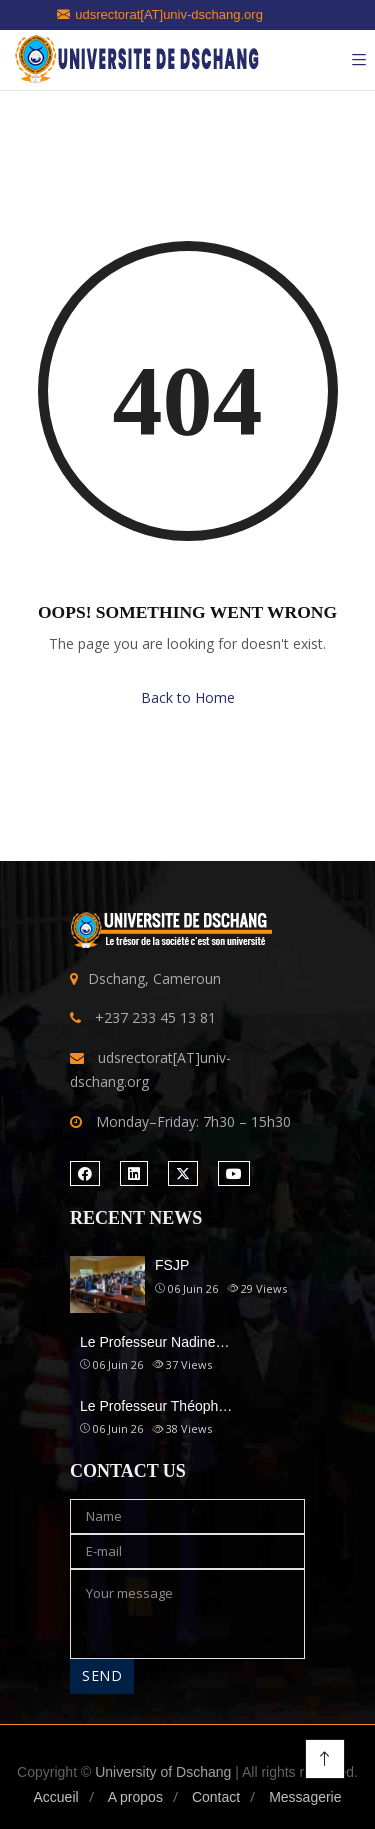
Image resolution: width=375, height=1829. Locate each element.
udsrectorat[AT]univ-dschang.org (160, 14)
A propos (135, 1797)
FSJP (172, 1265)
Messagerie (305, 1797)
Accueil (55, 1797)
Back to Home (188, 697)
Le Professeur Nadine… (154, 1342)
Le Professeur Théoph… (156, 1406)
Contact (216, 1797)
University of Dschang (163, 1772)
